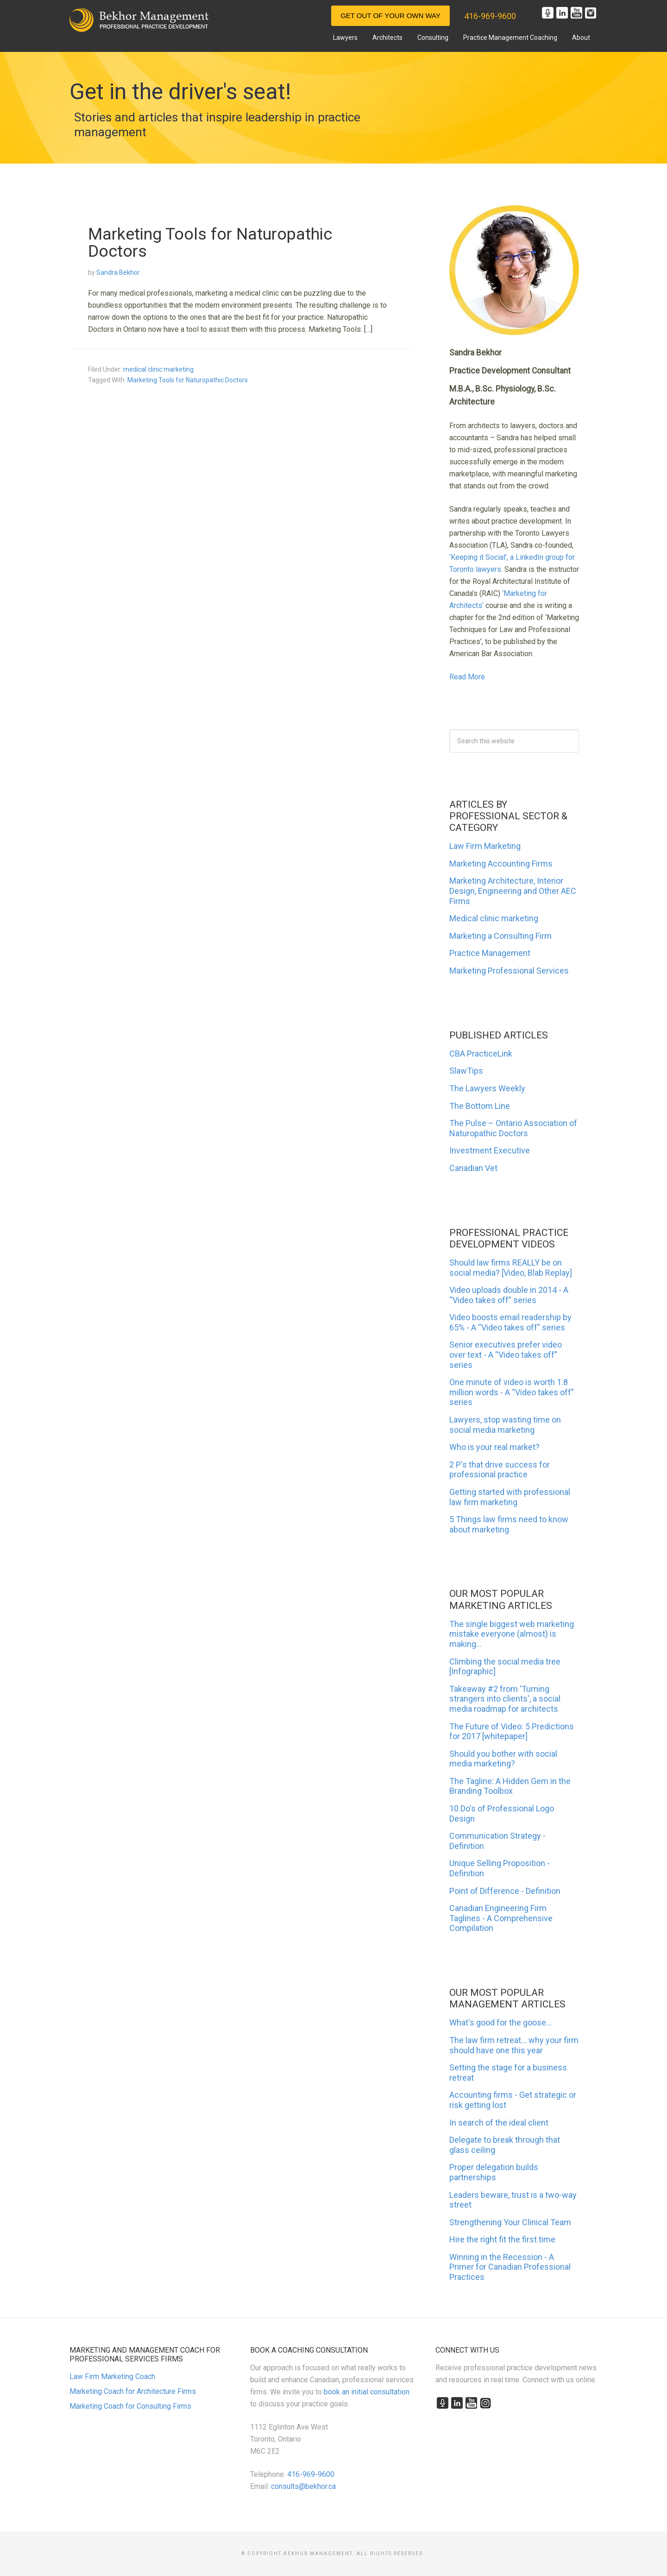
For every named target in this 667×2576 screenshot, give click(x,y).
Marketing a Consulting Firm (500, 936)
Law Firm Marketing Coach (112, 2376)
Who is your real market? (494, 1447)
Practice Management (489, 953)
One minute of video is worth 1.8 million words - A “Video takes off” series (511, 1392)
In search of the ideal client (498, 2122)
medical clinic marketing (158, 368)
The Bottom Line (479, 1106)
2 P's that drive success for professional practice (499, 1470)
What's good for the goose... (500, 2022)
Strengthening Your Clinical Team (510, 2222)
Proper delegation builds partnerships (493, 2172)
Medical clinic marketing (493, 918)
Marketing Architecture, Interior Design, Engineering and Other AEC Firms (512, 890)
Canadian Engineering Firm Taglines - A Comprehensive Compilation (501, 1918)
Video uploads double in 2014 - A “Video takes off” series (508, 1295)
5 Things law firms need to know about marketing (508, 1524)
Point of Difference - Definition (504, 1891)
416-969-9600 (490, 16)
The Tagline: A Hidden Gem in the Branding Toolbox (510, 1786)
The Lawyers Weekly (487, 1088)
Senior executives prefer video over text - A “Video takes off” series (505, 1354)
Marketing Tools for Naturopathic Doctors (210, 242)
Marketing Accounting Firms (501, 863)
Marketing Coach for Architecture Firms (132, 2391)
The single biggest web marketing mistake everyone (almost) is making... (511, 1634)
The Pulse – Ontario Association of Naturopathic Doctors (513, 1128)
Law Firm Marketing (485, 846)
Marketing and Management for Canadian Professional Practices (138, 20)
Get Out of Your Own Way (390, 15)
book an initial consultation (366, 2391)
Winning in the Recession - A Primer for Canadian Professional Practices (510, 2267)
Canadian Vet (473, 1168)
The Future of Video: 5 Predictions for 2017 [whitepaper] (511, 1731)
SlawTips (466, 1071)
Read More (467, 676)
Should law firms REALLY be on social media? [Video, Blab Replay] (510, 1268)
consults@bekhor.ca (303, 2486)
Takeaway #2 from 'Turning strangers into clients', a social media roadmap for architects (504, 1699)
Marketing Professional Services (509, 970)
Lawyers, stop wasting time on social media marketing (505, 1425)
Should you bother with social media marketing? (503, 1759)
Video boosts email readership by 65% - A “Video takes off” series (510, 1322)
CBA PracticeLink (480, 1053)
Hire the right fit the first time (502, 2239)
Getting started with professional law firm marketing (509, 1497)
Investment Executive (489, 1150)
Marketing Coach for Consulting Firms (130, 2406)
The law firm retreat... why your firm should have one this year (514, 2045)
